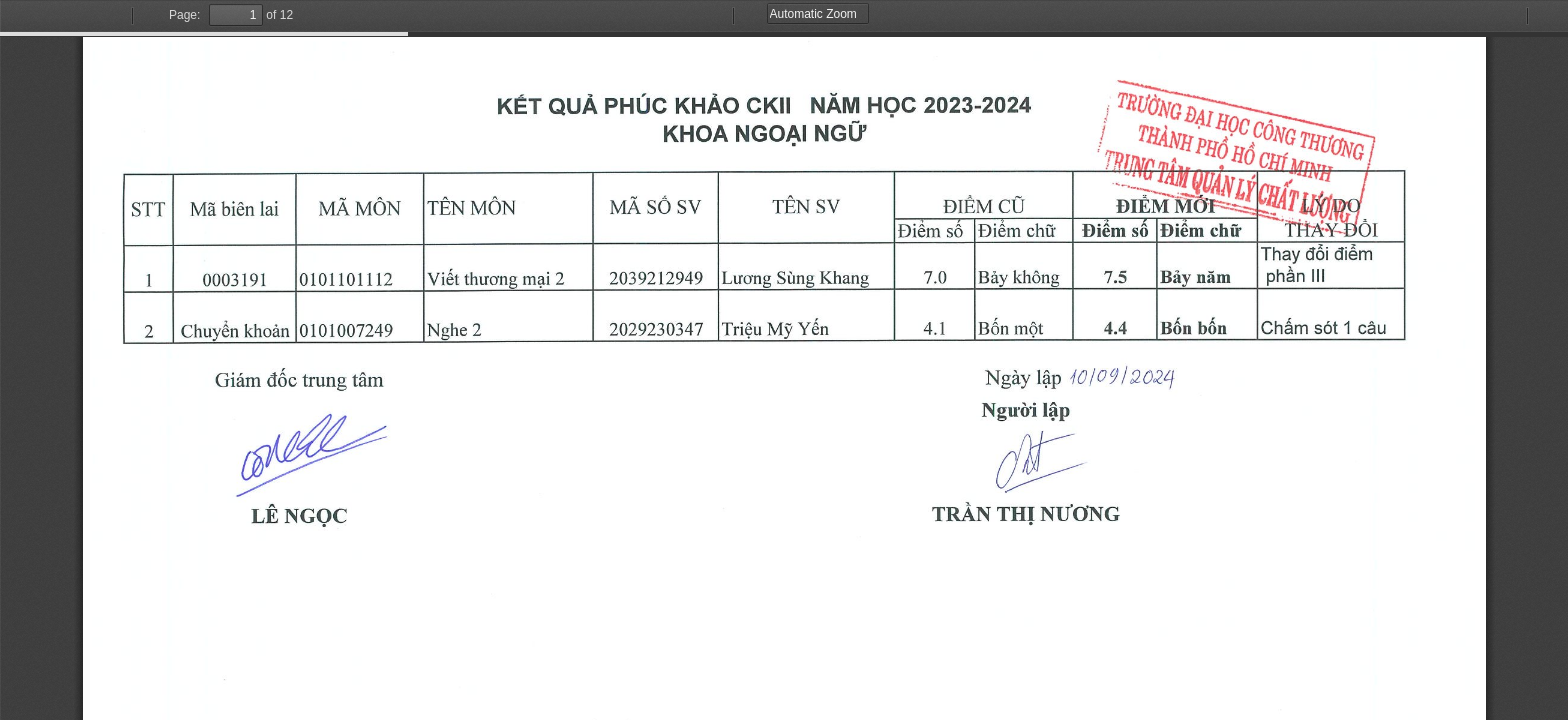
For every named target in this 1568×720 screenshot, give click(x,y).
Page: (184, 15)
